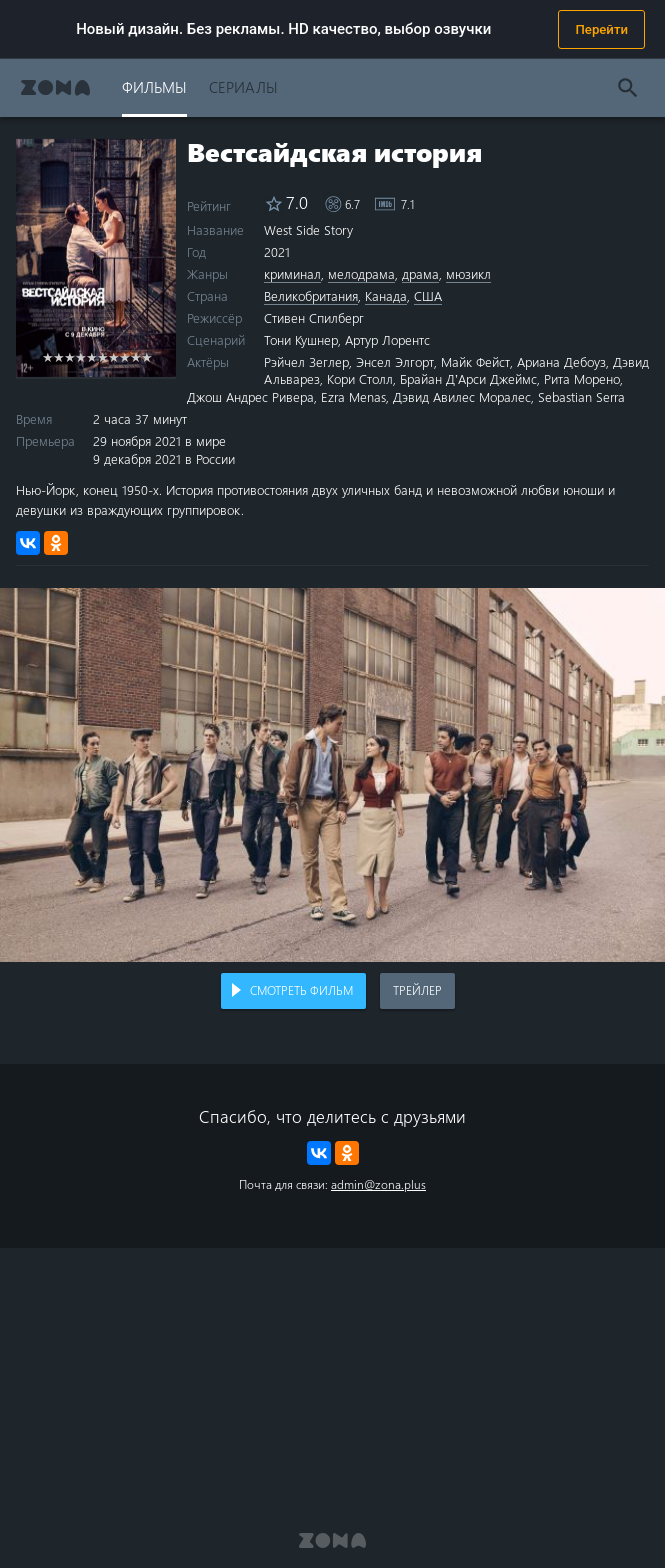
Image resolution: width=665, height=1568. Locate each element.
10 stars (146, 356)
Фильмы (154, 86)
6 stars (102, 356)
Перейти (601, 29)
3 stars (69, 356)
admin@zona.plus (378, 1184)
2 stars (58, 356)
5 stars (91, 356)
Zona (55, 87)
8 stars (124, 356)
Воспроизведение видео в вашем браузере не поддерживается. (332, 775)
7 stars (113, 356)
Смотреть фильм (301, 990)
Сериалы (243, 86)
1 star (47, 356)
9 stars (135, 356)
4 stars (80, 356)
